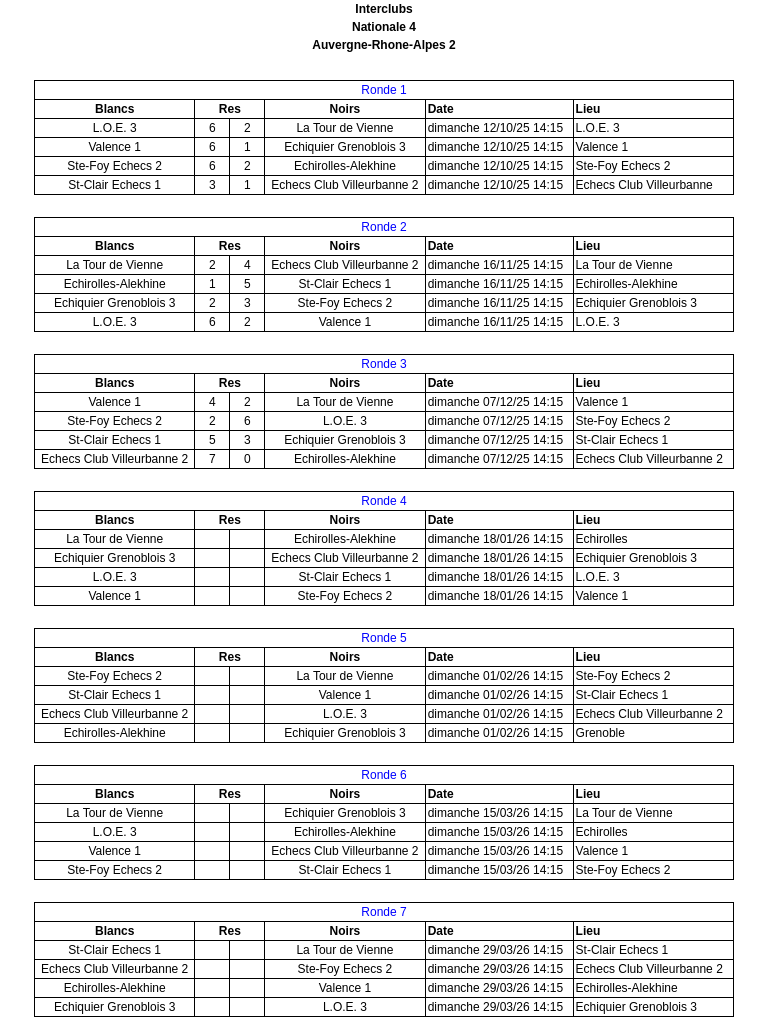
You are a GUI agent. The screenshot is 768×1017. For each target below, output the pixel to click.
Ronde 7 (383, 912)
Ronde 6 (383, 775)
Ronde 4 (383, 501)
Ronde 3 (383, 364)
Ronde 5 (383, 638)
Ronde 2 (383, 227)
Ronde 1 (383, 90)
